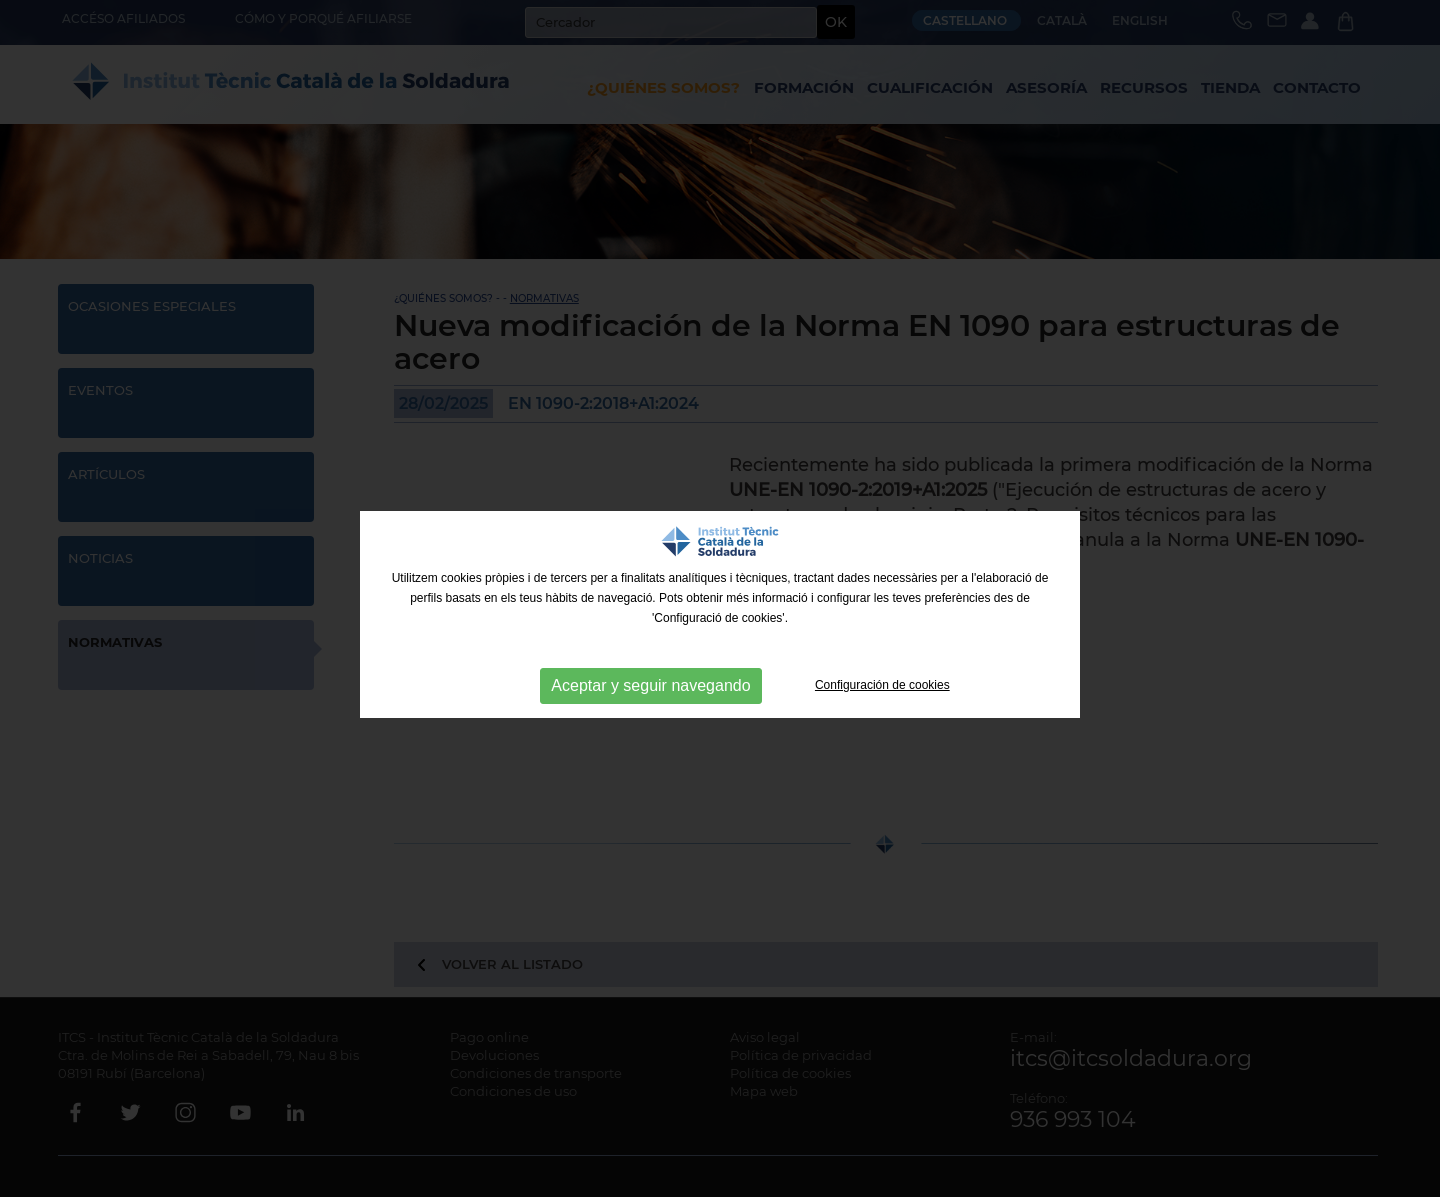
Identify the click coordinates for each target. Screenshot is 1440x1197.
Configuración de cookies (882, 685)
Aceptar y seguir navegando (650, 685)
